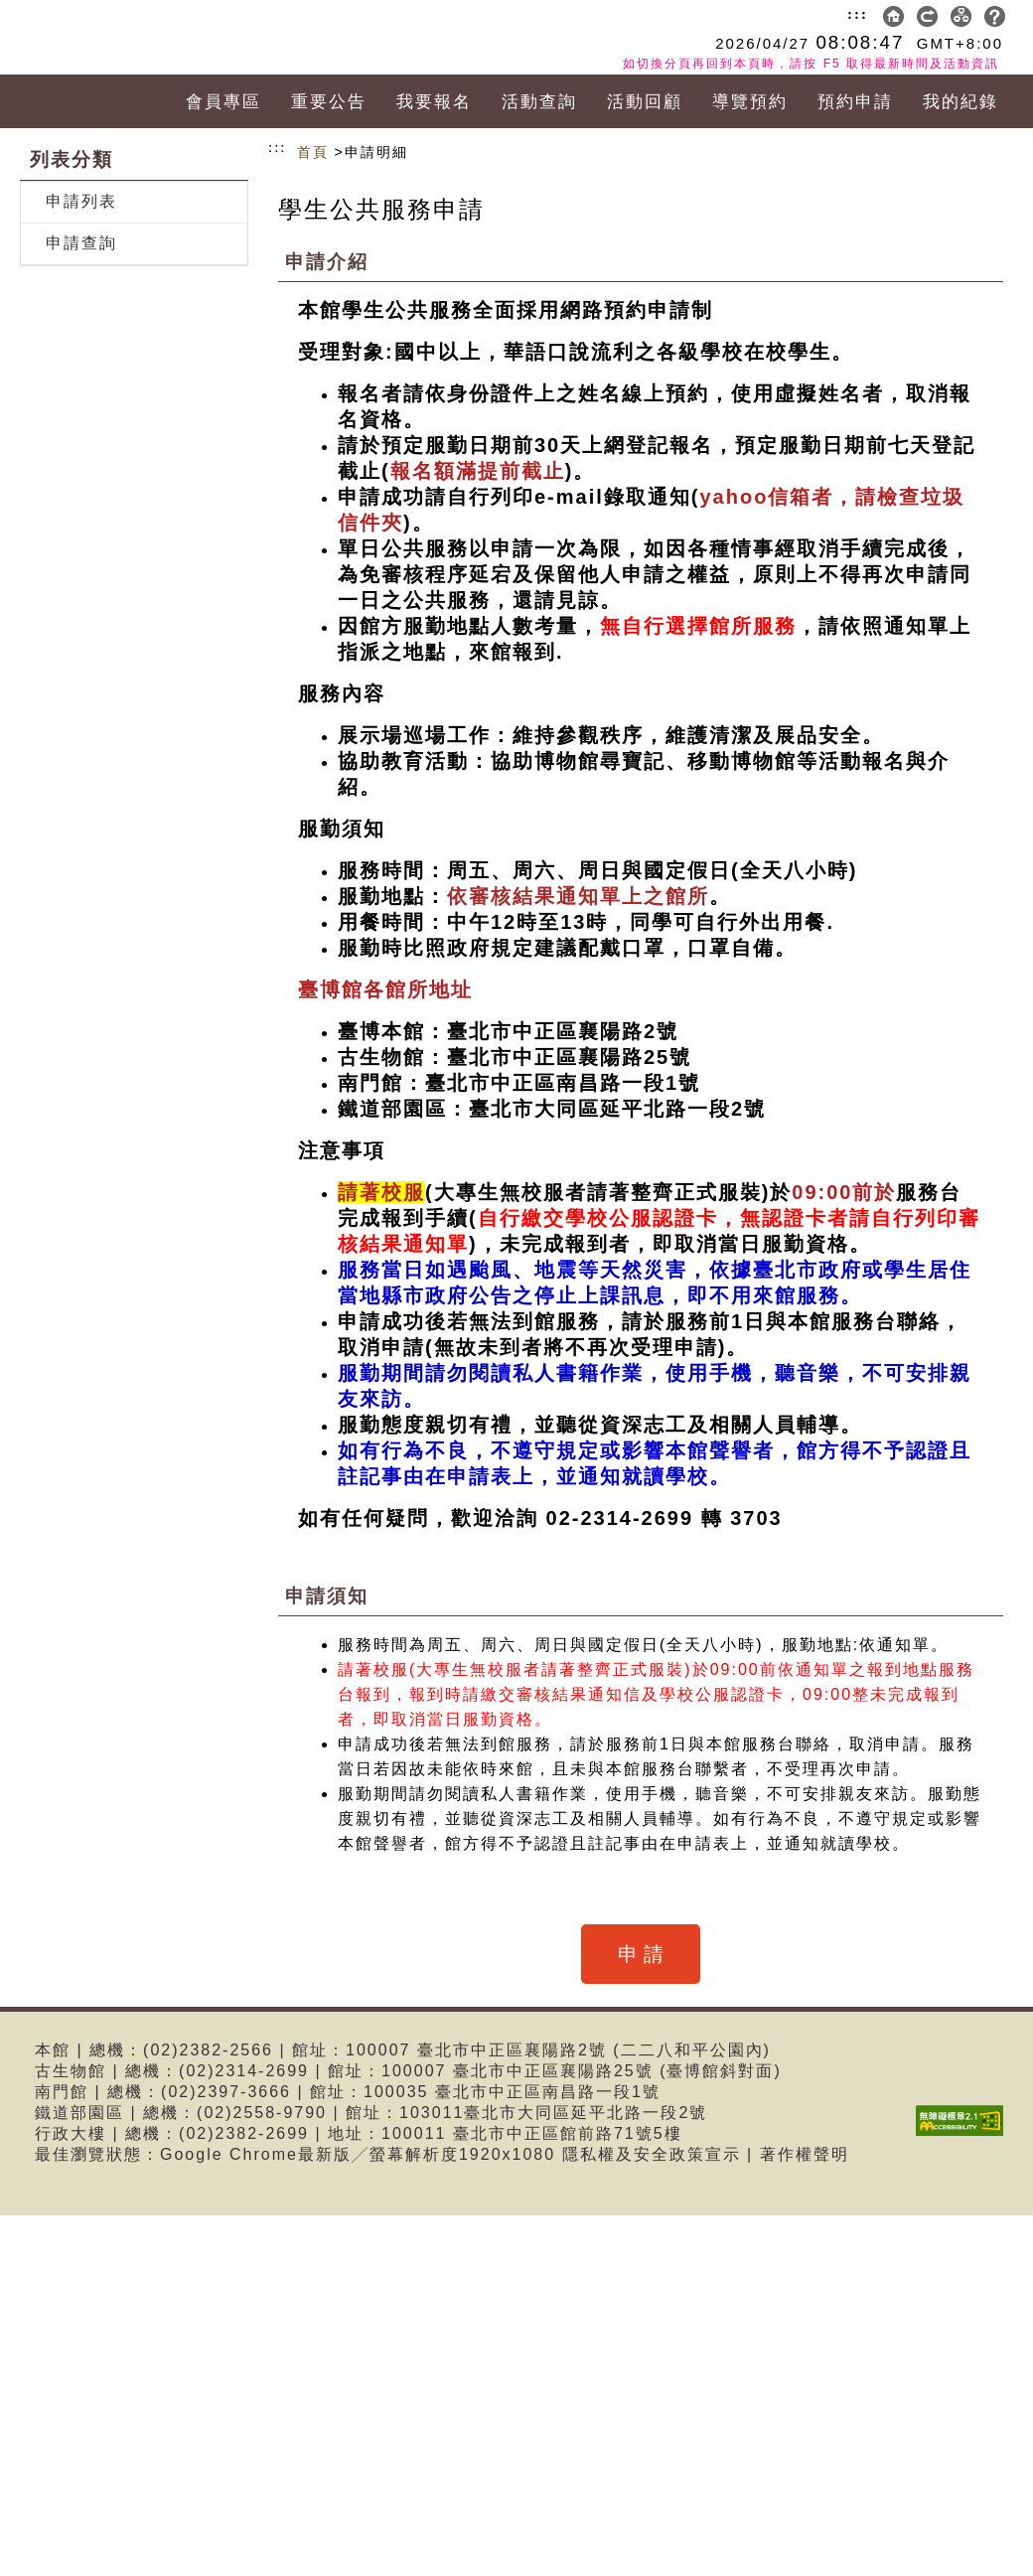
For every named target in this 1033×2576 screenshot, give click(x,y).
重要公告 (329, 101)
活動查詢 (539, 101)
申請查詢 (81, 242)
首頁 (313, 152)
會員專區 (223, 101)
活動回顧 (644, 101)
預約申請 (855, 101)
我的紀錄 (960, 101)
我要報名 (434, 101)
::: (857, 14)
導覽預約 (750, 101)
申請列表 (81, 201)
